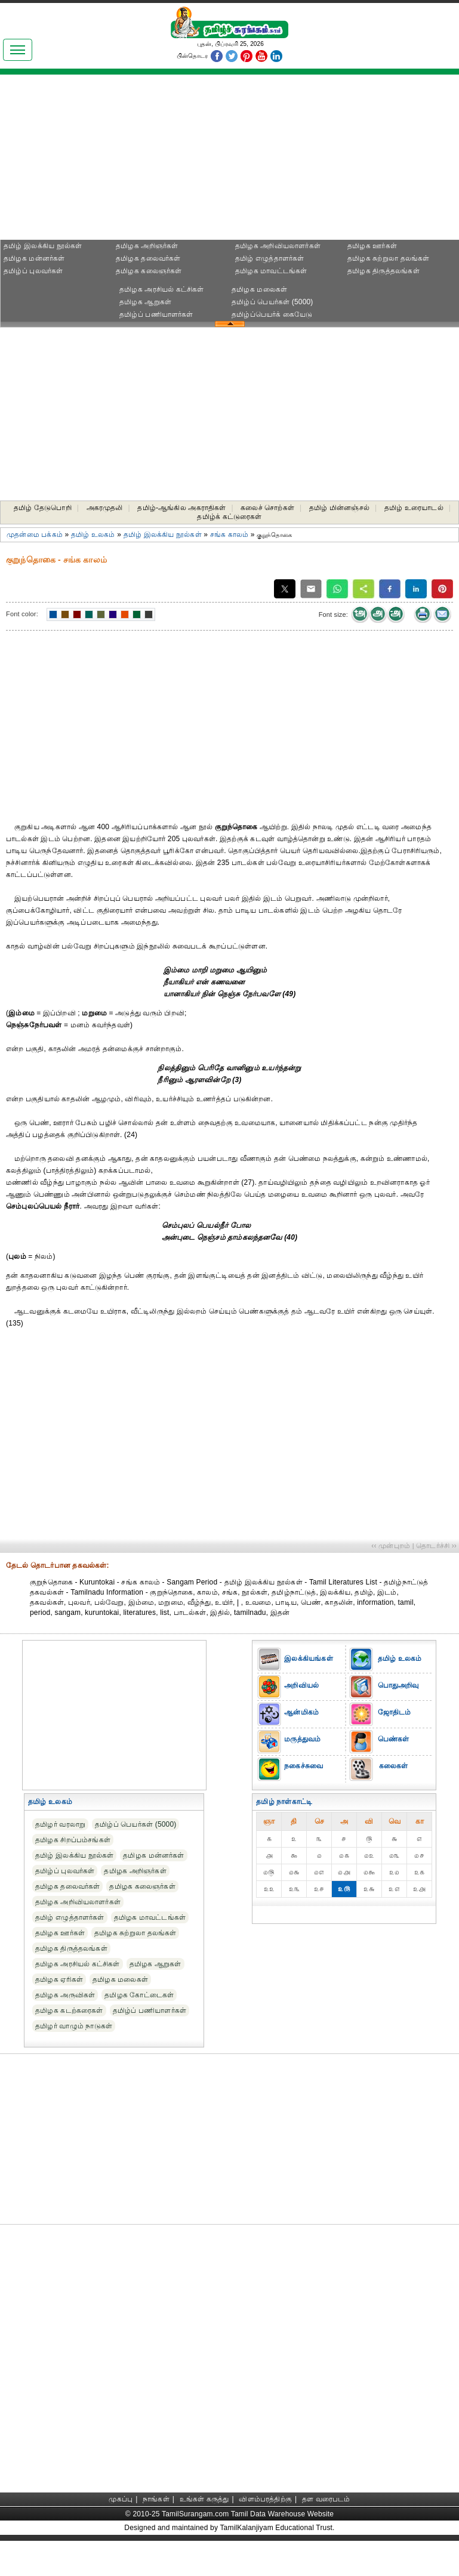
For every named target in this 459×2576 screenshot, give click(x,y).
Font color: (22, 613)
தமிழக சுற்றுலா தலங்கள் (388, 258)
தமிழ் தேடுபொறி (43, 508)
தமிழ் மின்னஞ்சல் (339, 508)
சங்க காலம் (229, 534)
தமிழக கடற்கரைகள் (69, 2010)
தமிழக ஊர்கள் (372, 246)
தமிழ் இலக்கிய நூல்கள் (43, 246)
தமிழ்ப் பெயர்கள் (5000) (272, 302)
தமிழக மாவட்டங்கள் (271, 271)
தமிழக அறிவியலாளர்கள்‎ (278, 246)
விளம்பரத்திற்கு (265, 2499)
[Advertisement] (113, 161)
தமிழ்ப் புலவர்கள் (33, 271)
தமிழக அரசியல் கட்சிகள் (161, 289)
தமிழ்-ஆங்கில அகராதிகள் (181, 508)
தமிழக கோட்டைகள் (139, 1995)
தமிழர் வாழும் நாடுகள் (73, 2026)
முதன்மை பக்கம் (35, 534)
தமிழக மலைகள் (259, 289)
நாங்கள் (156, 2499)
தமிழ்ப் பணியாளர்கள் (156, 314)
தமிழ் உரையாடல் (413, 508)
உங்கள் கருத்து (204, 2499)
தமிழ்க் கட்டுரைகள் (229, 516)
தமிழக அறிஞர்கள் (147, 246)
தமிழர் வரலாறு (60, 1824)
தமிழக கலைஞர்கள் (148, 271)
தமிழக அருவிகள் (65, 1995)
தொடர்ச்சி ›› (436, 1546)
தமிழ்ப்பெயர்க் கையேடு (272, 314)
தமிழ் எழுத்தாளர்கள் (269, 258)
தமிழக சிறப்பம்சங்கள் (72, 1840)
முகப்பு (121, 2499)
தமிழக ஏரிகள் (59, 1979)
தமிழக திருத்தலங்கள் (383, 271)
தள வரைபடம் (326, 2499)
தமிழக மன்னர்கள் (34, 258)
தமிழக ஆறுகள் (145, 302)
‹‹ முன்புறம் (390, 1546)
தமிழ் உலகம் (93, 534)
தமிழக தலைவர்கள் (148, 258)
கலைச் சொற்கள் (267, 508)
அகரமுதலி (105, 508)
